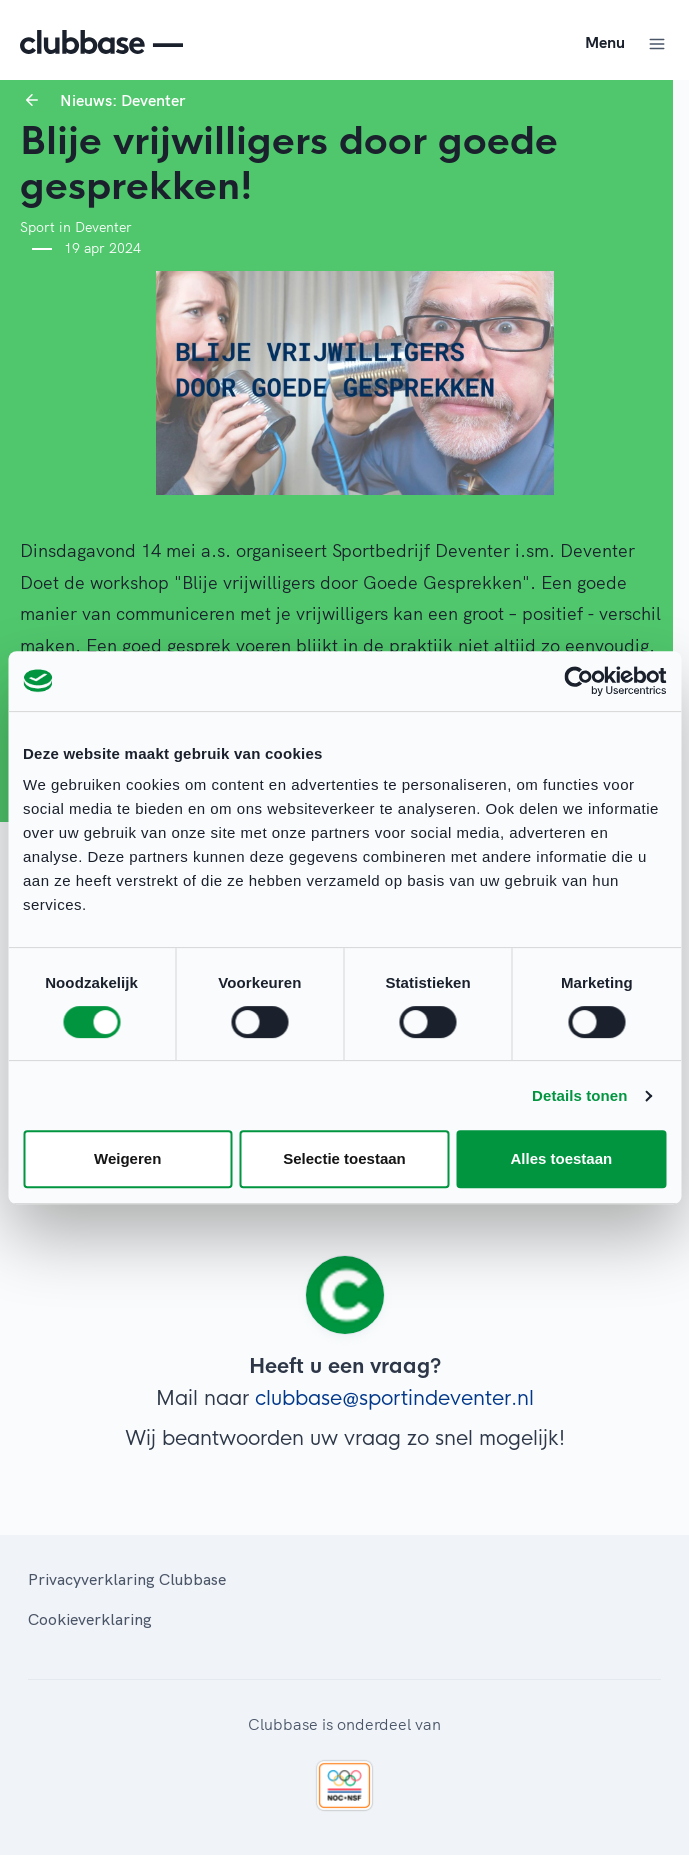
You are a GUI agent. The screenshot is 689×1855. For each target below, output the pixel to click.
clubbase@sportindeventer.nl (394, 1398)
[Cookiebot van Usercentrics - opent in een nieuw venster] (578, 681)
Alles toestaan (561, 1158)
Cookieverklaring (90, 1619)
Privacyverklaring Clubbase (127, 1579)
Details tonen (579, 1095)
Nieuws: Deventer (122, 100)
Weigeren (127, 1158)
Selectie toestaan (344, 1158)
